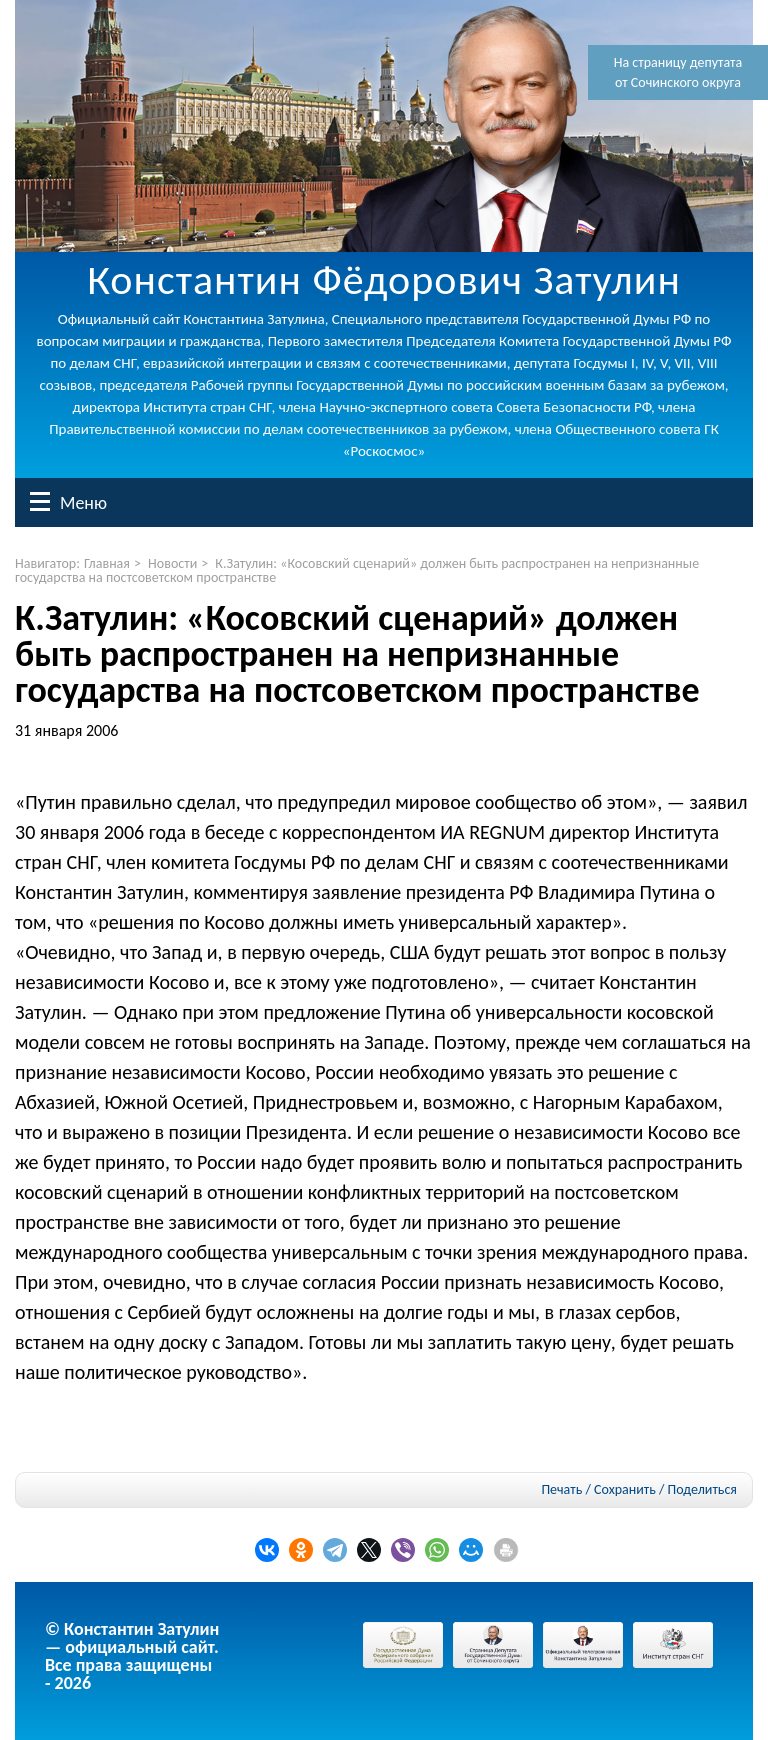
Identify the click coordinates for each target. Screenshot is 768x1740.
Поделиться (702, 1490)
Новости (172, 563)
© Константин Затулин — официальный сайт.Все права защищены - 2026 (132, 1656)
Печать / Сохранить (598, 1489)
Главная (107, 563)
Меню (40, 501)
